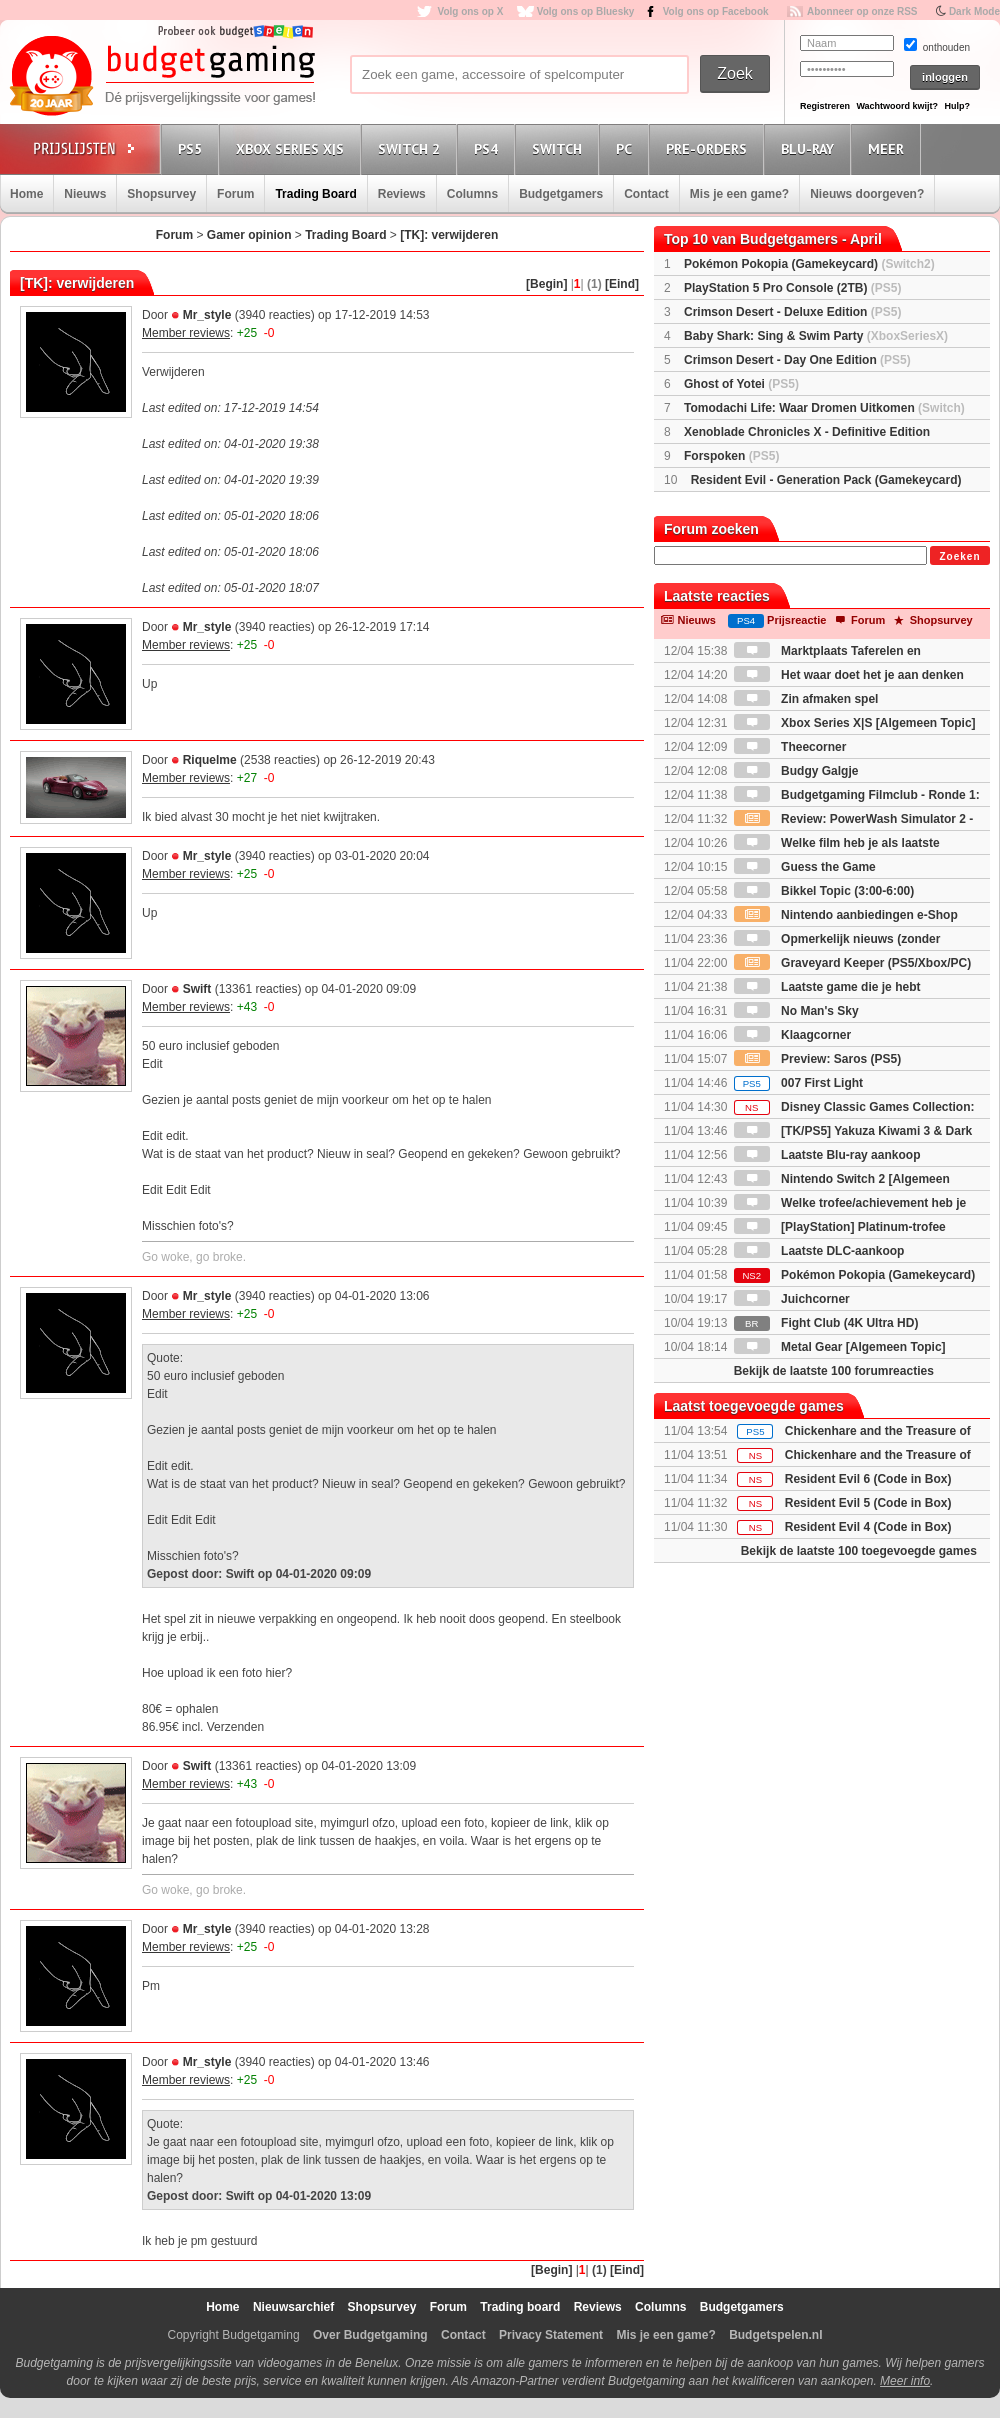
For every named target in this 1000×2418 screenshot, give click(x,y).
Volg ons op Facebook (716, 11)
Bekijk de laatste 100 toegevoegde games (859, 1551)
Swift (197, 989)
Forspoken (731, 456)
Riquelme (210, 760)
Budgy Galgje (796, 771)
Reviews (402, 194)
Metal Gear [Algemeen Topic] (840, 1347)
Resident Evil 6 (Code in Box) (868, 1479)
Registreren (825, 106)
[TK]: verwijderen (449, 235)
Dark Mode (974, 11)
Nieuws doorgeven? (867, 194)
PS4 (489, 148)
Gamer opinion (249, 235)
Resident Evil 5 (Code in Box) (868, 1503)
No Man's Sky (796, 1011)
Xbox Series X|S (293, 148)
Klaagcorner (792, 1035)
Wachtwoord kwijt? (897, 106)
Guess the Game (805, 867)
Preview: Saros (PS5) (817, 1059)
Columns (472, 194)
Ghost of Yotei (741, 384)
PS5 (193, 148)
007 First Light (798, 1083)
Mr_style (207, 315)
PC (627, 148)
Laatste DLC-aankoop (819, 1251)
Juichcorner (792, 1299)
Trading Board (315, 194)
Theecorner (790, 747)
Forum (235, 194)
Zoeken (959, 556)
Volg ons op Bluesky (586, 11)
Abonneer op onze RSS (862, 11)
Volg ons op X (470, 11)
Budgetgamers (561, 194)
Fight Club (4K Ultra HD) (826, 1323)
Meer (889, 148)
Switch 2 (412, 148)
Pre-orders (709, 148)
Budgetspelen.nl (775, 2335)
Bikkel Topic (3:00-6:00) (824, 891)
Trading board (520, 2307)
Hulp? (957, 106)
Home (26, 194)
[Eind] (622, 284)
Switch (560, 148)
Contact (646, 194)
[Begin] (546, 284)
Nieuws (85, 194)
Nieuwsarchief (293, 2307)
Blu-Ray (810, 148)
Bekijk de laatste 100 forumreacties (834, 1371)
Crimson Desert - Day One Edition (797, 360)
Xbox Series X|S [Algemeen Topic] (855, 723)
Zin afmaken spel (806, 699)
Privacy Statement (551, 2335)
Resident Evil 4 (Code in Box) (868, 1527)
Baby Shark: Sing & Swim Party (816, 336)
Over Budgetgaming (370, 2335)
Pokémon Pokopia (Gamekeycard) (809, 264)
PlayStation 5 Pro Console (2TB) (792, 288)
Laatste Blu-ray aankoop (827, 1155)
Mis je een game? (739, 194)
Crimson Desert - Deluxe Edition (792, 312)
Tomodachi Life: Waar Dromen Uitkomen (824, 408)
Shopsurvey (161, 194)
